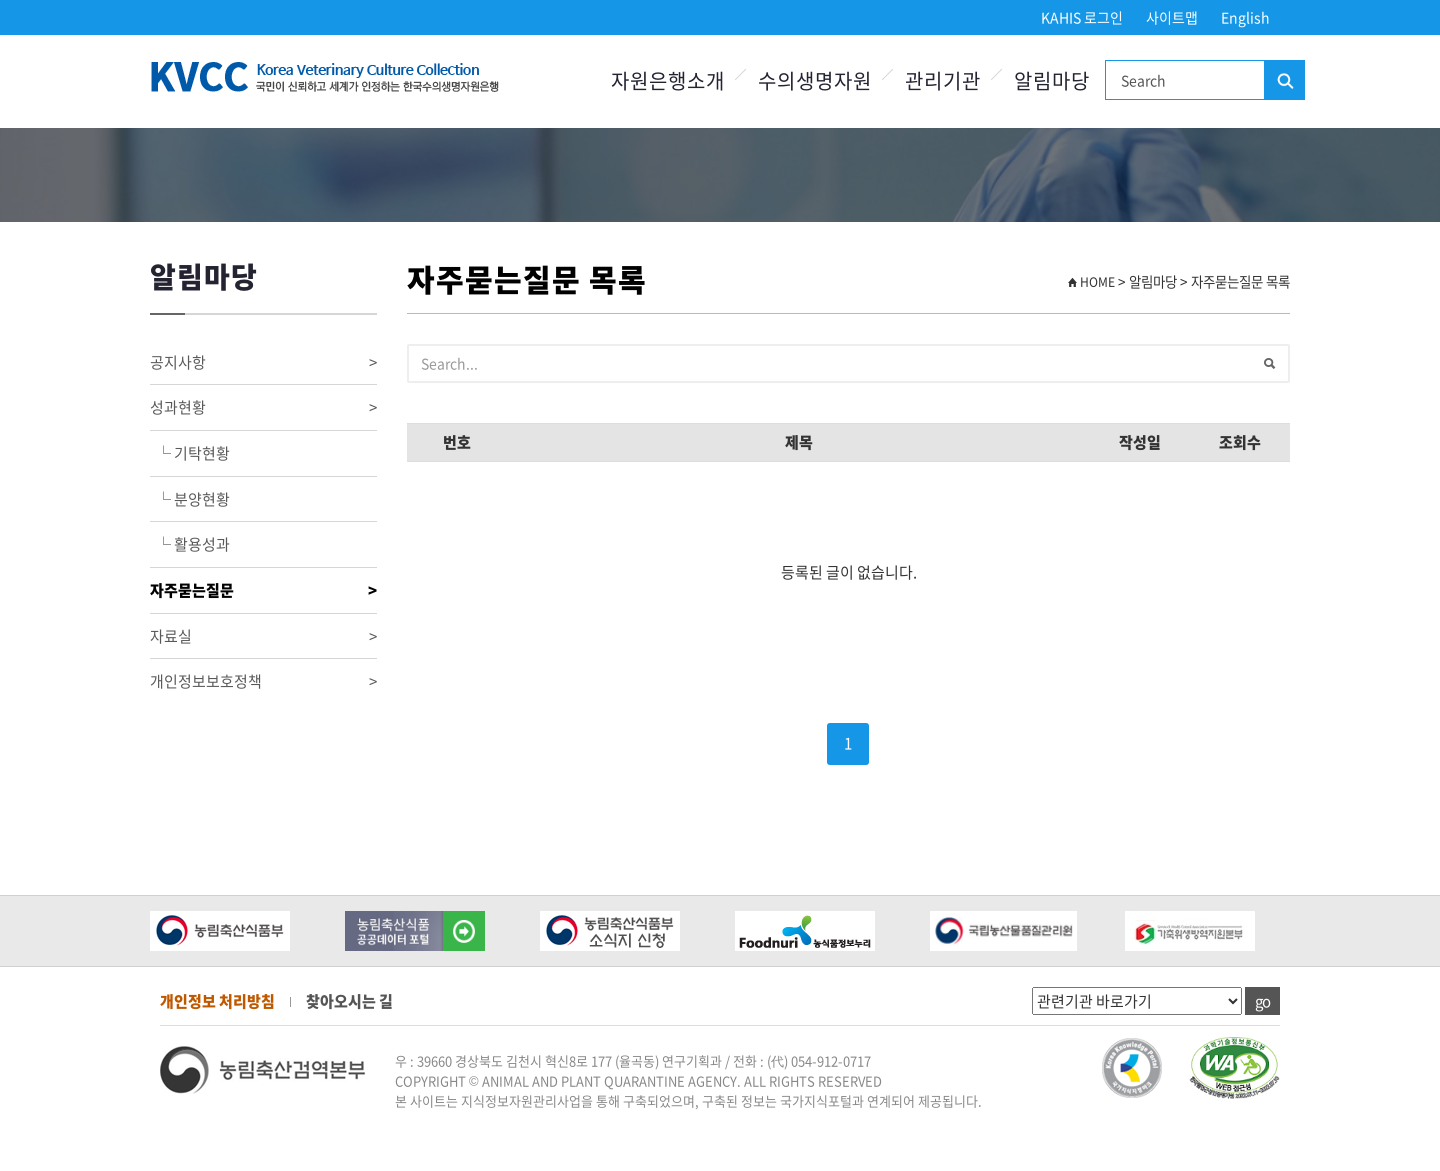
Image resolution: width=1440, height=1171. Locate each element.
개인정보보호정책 (263, 681)
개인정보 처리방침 (217, 1001)
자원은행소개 (668, 80)
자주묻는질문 (263, 590)
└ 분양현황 (190, 499)
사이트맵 (1172, 17)
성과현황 (263, 407)
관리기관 (943, 80)
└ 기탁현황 (190, 453)
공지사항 (263, 362)
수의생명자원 (815, 80)
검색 (1284, 81)
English (1245, 17)
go (1262, 1001)
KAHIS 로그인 (1082, 17)
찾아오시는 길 (349, 1001)
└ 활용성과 (190, 544)
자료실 (263, 636)
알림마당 (1052, 80)
